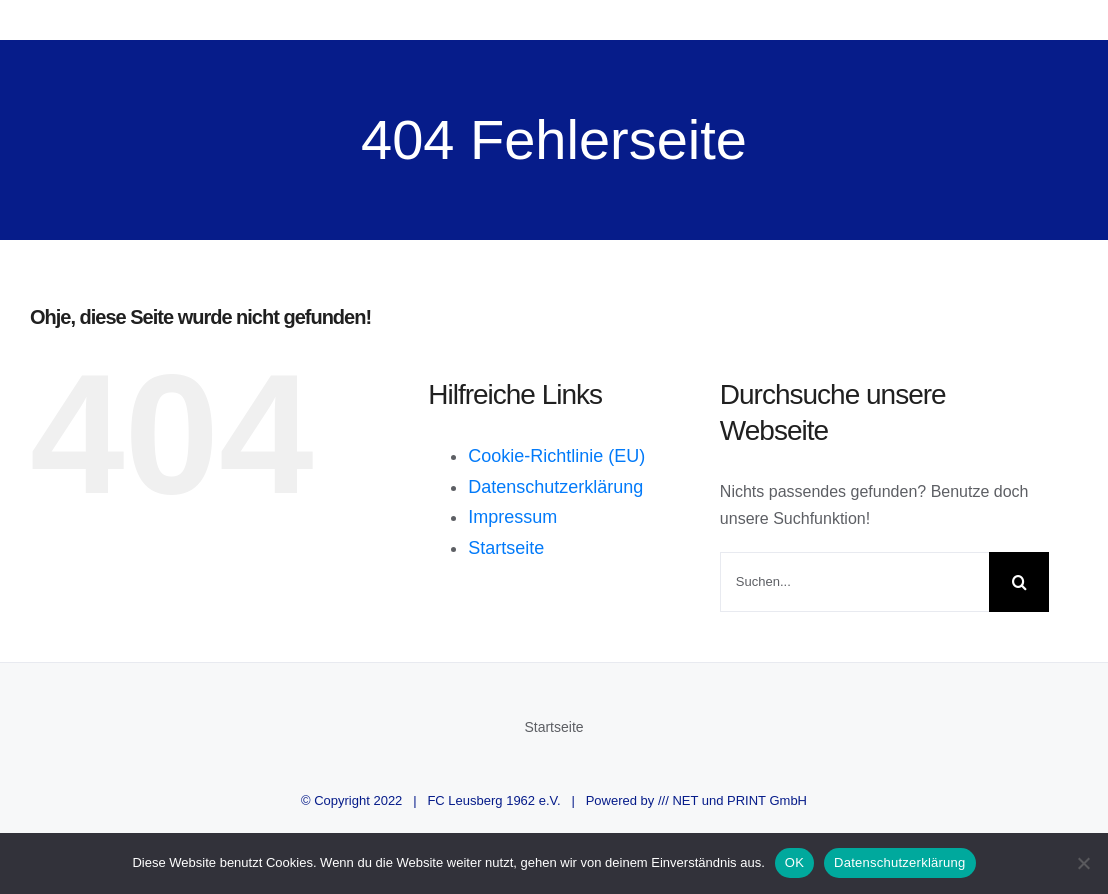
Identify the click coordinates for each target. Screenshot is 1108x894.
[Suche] (1019, 582)
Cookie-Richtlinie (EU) (556, 456)
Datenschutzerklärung (555, 487)
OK (794, 862)
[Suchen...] (854, 582)
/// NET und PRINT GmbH (732, 800)
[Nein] (1083, 863)
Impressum (512, 517)
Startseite (506, 548)
